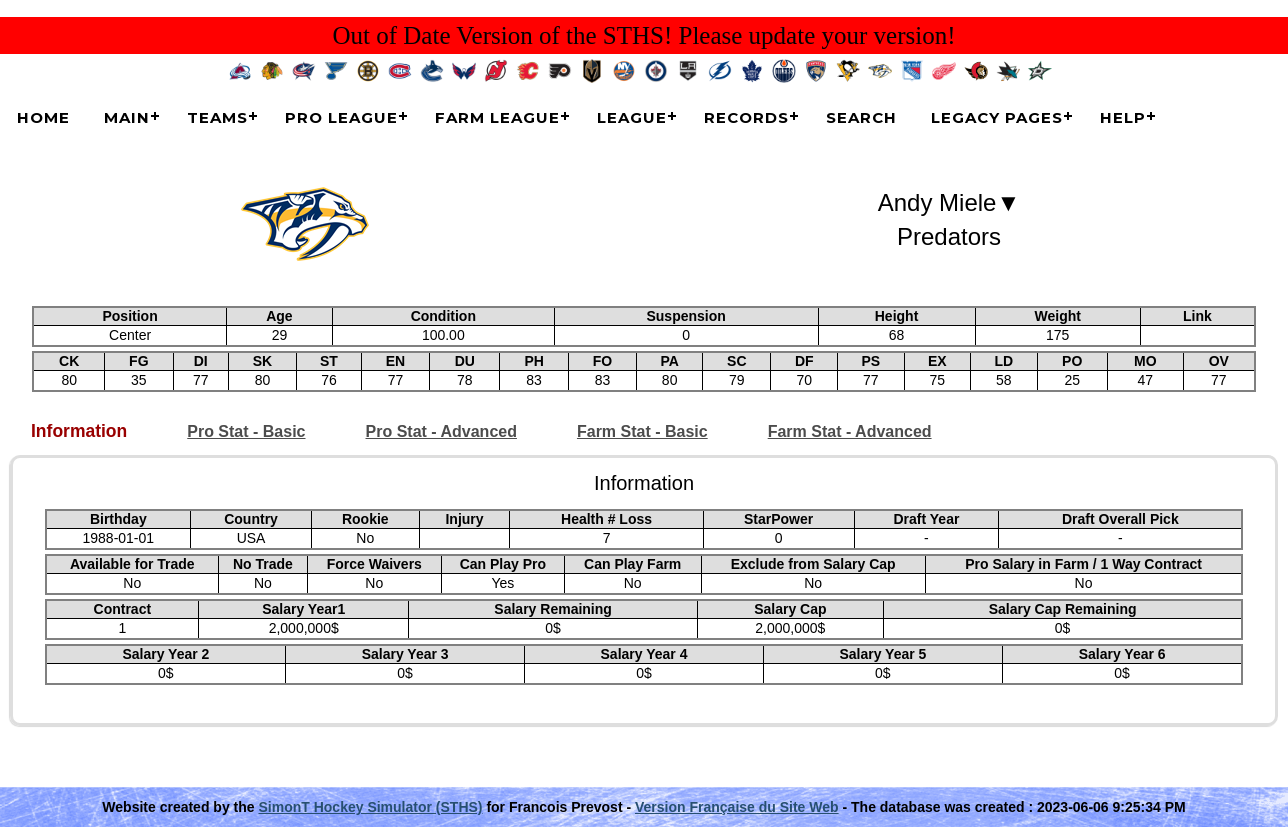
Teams (217, 117)
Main (127, 117)
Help (1123, 117)
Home (43, 117)
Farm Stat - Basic (642, 431)
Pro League (341, 117)
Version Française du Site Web (737, 807)
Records (746, 117)
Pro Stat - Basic (246, 431)
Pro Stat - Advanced (441, 431)
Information (79, 431)
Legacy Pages (997, 117)
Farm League (497, 117)
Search (861, 117)
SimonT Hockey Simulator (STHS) (370, 807)
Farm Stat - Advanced (850, 431)
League (632, 117)
